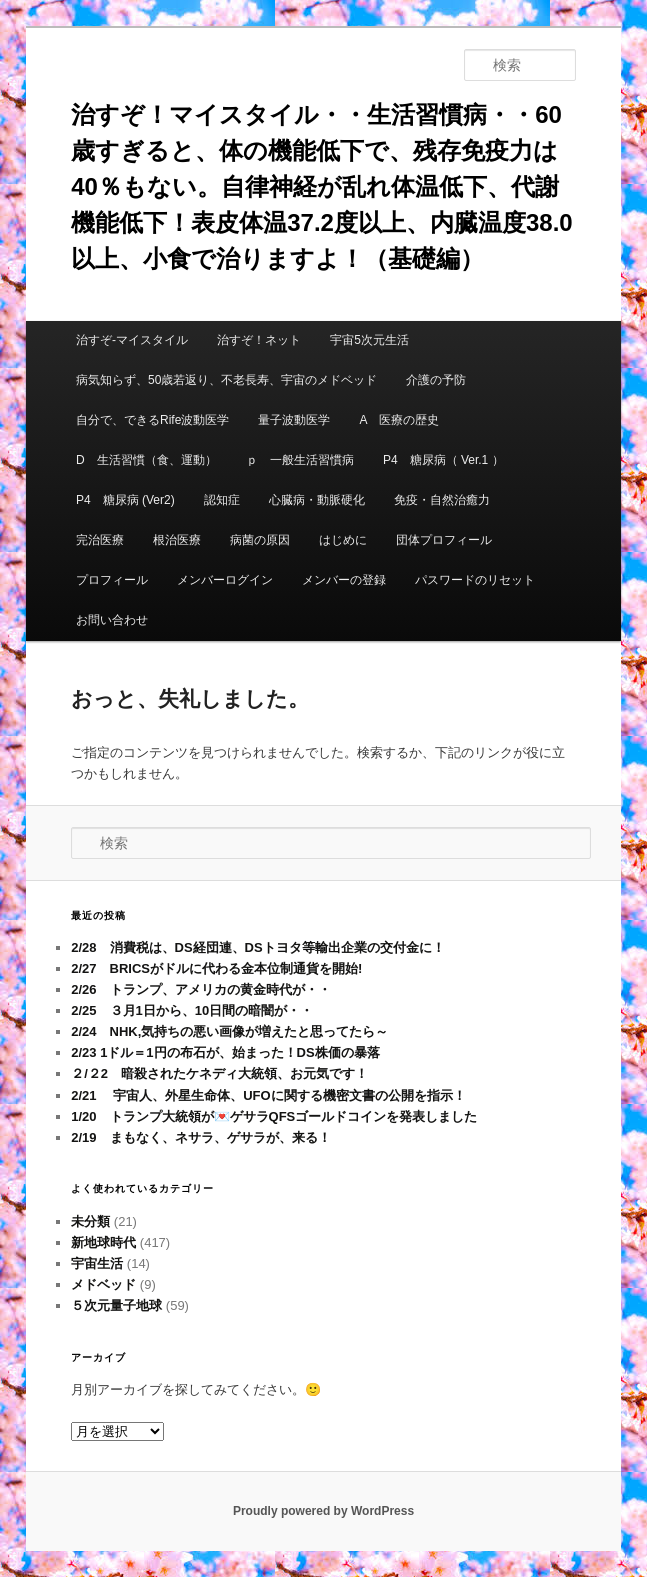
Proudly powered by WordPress (323, 1511)
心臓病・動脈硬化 (317, 500)
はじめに (343, 540)
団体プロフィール (450, 540)
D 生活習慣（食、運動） (146, 460)
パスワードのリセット (475, 580)
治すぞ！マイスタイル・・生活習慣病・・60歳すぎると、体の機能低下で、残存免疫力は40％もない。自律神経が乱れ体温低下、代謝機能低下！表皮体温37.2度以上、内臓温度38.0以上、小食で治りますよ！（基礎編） (321, 186)
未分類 (90, 1221)
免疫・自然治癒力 (442, 500)
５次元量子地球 (116, 1305)
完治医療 (100, 540)
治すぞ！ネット (259, 340)
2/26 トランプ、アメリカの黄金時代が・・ (200, 989)
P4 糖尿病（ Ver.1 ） (443, 460)
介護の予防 (436, 380)
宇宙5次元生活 (369, 340)
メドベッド (103, 1284)
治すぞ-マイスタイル (132, 340)
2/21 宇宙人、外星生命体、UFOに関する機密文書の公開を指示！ (268, 1095)
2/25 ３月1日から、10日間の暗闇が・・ (192, 1010)
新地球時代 (103, 1242)
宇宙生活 (97, 1263)
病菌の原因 (260, 540)
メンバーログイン (225, 580)
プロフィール (112, 580)
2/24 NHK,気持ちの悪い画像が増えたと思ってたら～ (229, 1031)
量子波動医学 (294, 420)
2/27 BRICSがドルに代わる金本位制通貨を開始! (216, 968)
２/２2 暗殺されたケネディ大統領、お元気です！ (219, 1073)
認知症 (222, 500)
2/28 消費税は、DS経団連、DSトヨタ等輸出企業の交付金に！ (257, 947)
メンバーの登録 (344, 580)
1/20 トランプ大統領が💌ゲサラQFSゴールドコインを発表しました (274, 1116)
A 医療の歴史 (399, 420)
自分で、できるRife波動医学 (152, 420)
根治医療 (177, 540)
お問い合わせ (112, 620)
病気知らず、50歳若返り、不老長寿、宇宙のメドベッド (226, 380)
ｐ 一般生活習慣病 (300, 460)
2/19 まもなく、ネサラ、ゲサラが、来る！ (200, 1137)
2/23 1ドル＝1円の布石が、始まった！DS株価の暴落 (225, 1052)
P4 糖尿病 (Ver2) (125, 500)
